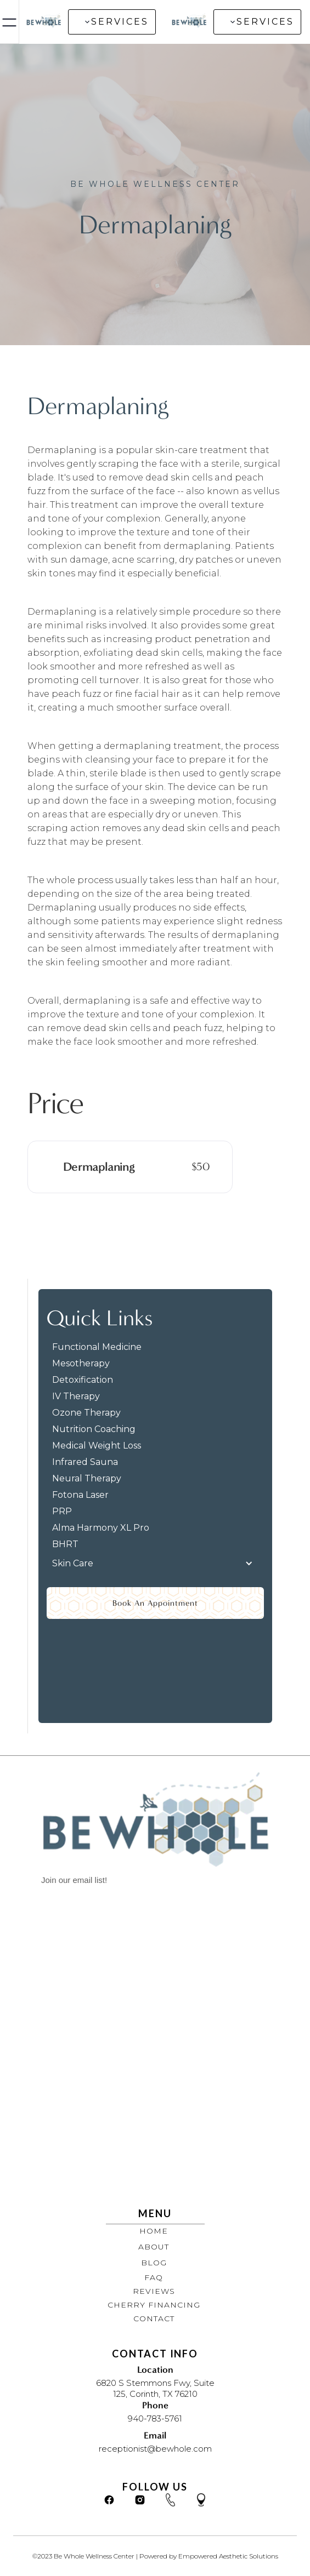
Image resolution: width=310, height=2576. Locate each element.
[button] (112, 22)
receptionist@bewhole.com (155, 2448)
